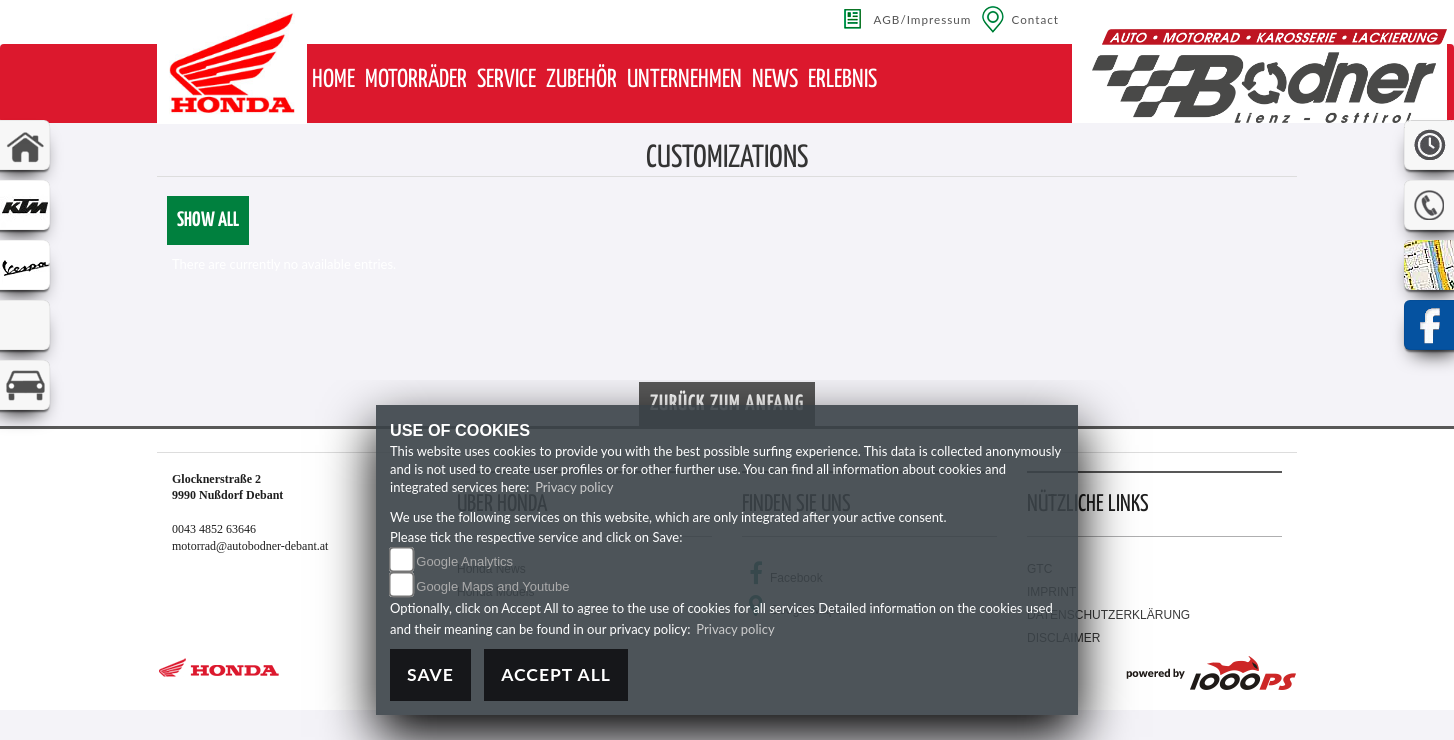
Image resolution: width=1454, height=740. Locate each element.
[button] (416, 80)
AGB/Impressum (923, 19)
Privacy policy (574, 487)
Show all (208, 220)
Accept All (556, 674)
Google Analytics (464, 561)
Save (430, 674)
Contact (1035, 19)
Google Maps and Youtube (492, 586)
